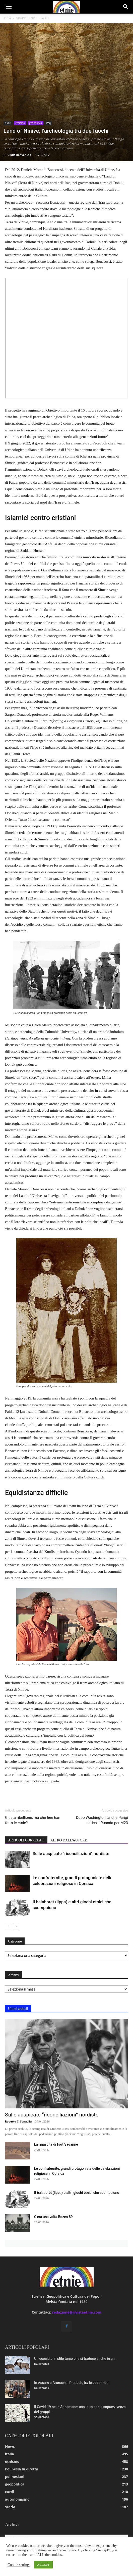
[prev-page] (8, 1926)
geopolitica (35, 123)
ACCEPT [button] (43, 2564)
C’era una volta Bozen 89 (53, 2217)
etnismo (20, 123)
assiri (45, 18)
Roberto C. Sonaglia (18, 2121)
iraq (48, 123)
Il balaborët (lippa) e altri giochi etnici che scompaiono (76, 2193)
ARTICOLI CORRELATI (26, 1840)
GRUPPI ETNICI (26, 18)
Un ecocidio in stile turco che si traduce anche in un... (75, 2359)
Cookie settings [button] (19, 2565)
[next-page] (16, 1926)
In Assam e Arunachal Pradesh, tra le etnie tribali (72, 2383)
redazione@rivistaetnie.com (76, 2312)
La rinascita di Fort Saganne (56, 2144)
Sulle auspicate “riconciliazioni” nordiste (71, 1853)
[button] (9, 7)
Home (7, 18)
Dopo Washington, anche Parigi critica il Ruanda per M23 (102, 1820)
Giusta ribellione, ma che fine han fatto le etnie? (32, 1820)
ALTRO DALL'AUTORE (68, 1840)
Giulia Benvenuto (19, 155)
